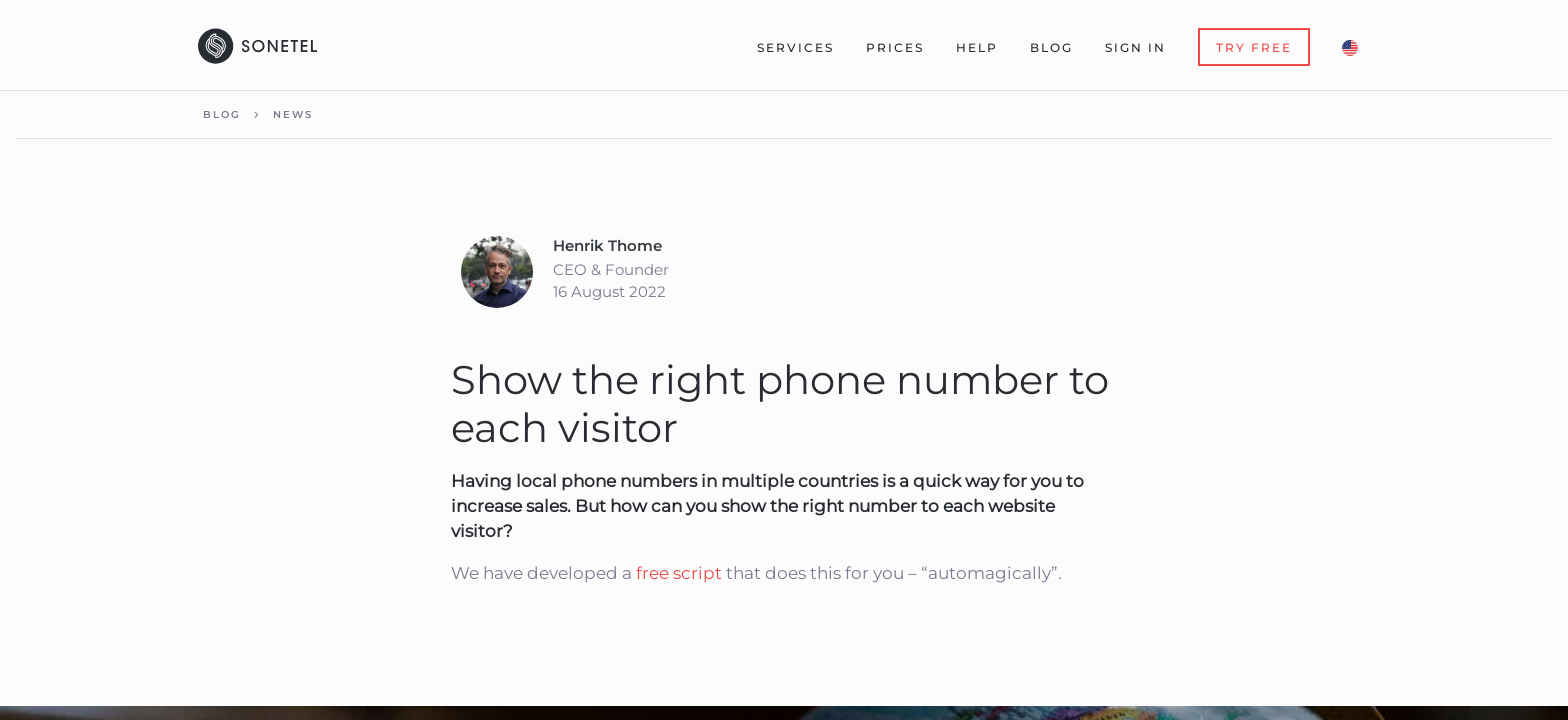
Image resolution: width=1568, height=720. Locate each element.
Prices (895, 47)
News (293, 114)
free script (679, 573)
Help (977, 47)
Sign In (1135, 47)
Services (795, 47)
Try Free (1254, 47)
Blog (1051, 47)
